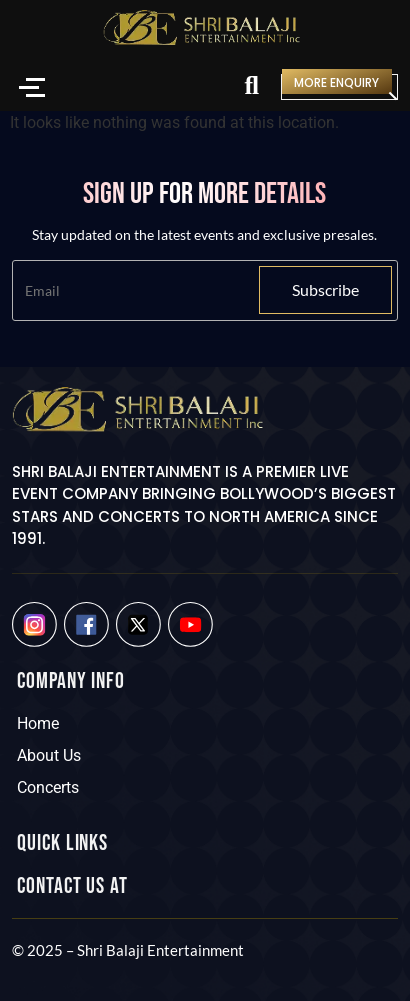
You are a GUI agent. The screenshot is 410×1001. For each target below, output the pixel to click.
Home (38, 723)
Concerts (48, 787)
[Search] (252, 87)
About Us (49, 755)
